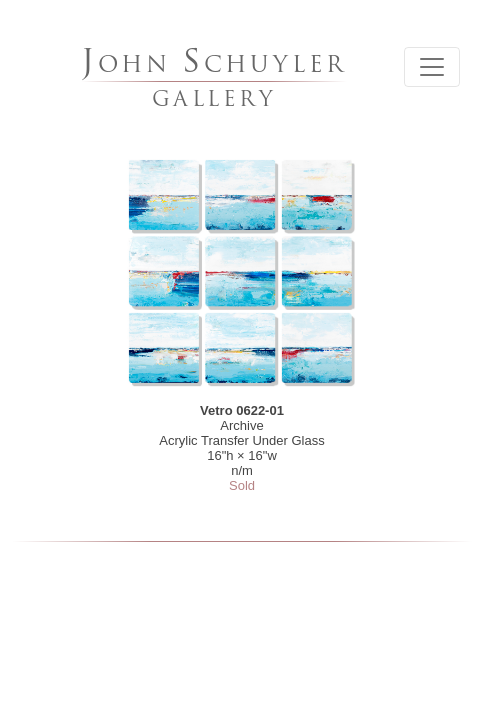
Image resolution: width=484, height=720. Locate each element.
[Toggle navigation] (432, 67)
